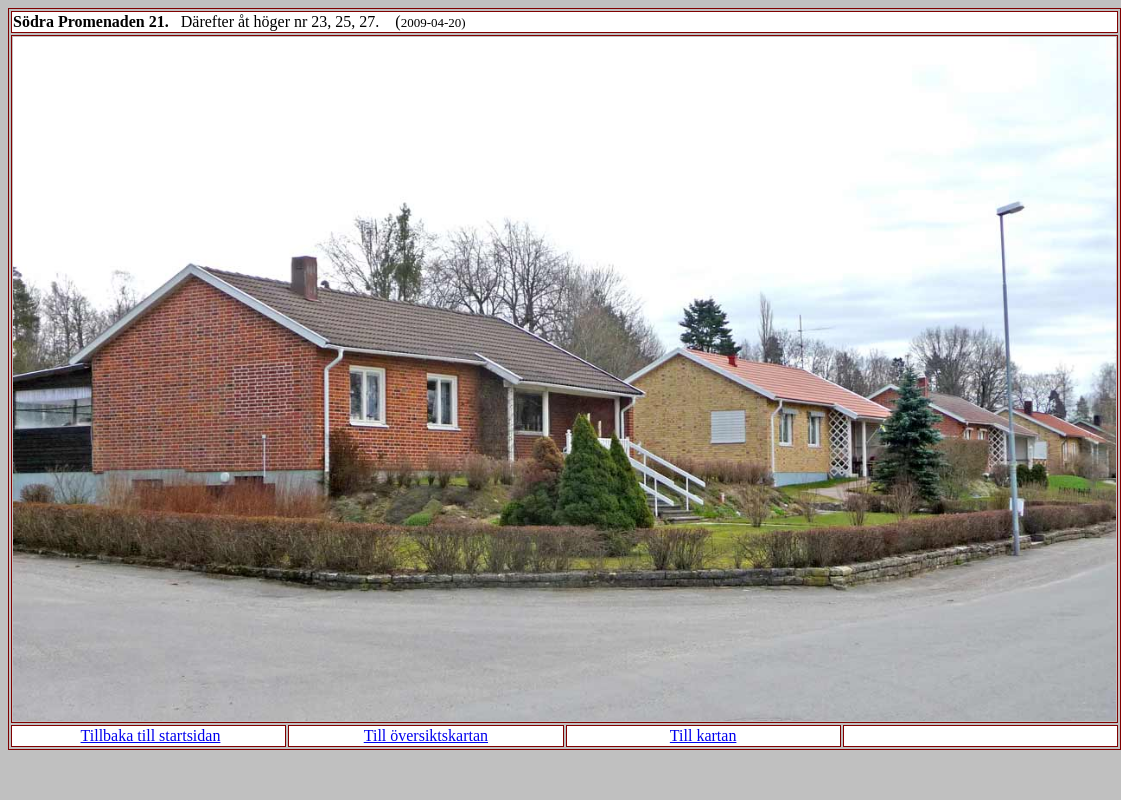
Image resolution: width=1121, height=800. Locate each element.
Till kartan (703, 735)
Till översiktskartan (426, 735)
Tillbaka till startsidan (151, 735)
